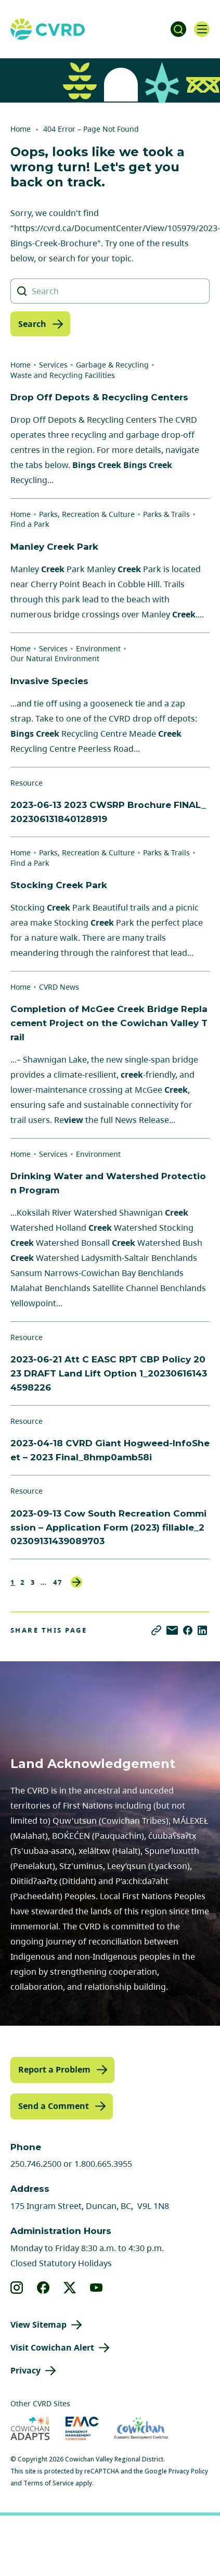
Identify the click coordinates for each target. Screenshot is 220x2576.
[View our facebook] (43, 2287)
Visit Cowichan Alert (52, 2347)
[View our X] (69, 2287)
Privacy (25, 2370)
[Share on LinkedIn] (202, 1630)
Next (76, 1582)
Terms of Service (48, 2483)
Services (53, 365)
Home (20, 129)
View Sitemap (38, 2324)
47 (58, 1582)
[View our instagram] (16, 2287)
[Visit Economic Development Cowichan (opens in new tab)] (141, 2428)
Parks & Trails (166, 514)
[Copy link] (156, 1630)
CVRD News (59, 987)
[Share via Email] (172, 1630)
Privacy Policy (188, 2471)
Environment (98, 648)
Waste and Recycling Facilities (62, 375)
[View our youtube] (96, 2287)
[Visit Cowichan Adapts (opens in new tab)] (30, 2428)
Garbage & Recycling (112, 365)
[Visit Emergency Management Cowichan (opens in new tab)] (82, 2428)
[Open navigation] (202, 29)
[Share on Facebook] (187, 1630)
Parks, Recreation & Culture (87, 514)
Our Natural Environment (54, 658)
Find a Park (29, 524)
